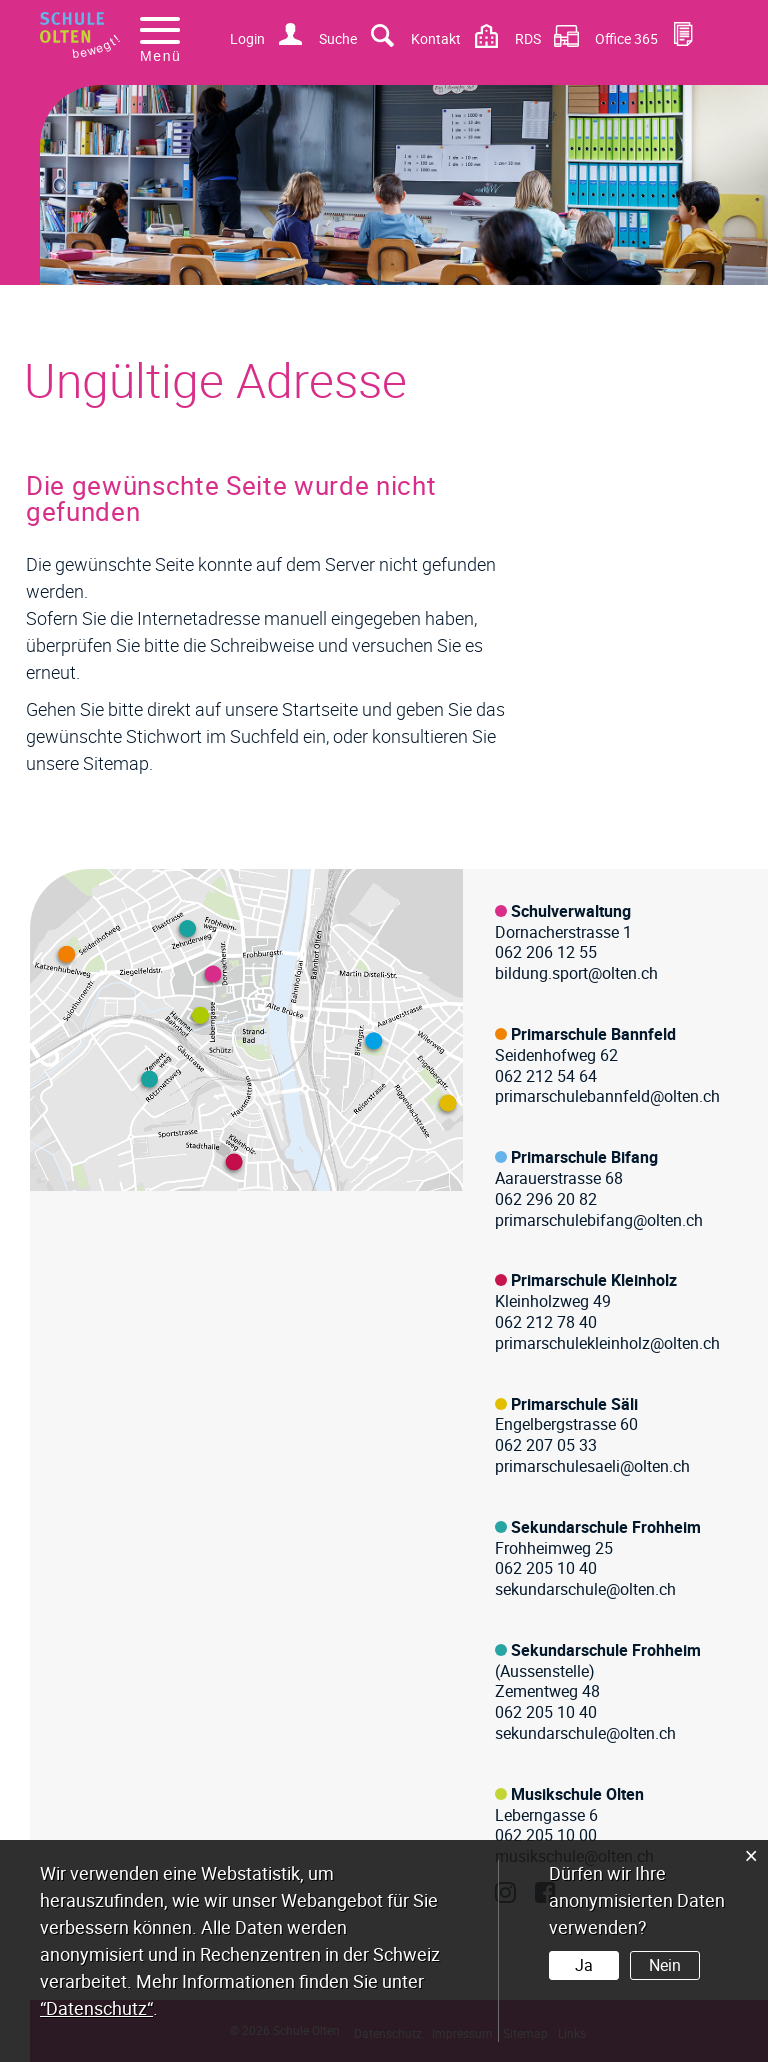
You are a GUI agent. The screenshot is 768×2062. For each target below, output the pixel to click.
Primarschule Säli (574, 1404)
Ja (584, 1965)
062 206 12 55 (546, 952)
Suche (338, 38)
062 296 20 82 (546, 1199)
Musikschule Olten (577, 1794)
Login (247, 38)
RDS (528, 38)
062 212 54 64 (546, 1076)
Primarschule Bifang (584, 1157)
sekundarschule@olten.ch (585, 1589)
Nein (665, 1965)
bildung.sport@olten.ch (576, 973)
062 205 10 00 (546, 1835)
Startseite (320, 709)
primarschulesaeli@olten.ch (592, 1466)
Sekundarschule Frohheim (606, 1527)
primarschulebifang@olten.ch (599, 1220)
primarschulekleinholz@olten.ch (607, 1343)
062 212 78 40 (546, 1322)
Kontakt (436, 38)
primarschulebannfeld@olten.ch (607, 1096)
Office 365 (626, 38)
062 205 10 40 (546, 1568)
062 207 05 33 (546, 1445)
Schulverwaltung (571, 911)
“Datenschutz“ (96, 2008)
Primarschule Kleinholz (594, 1280)
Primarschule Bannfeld (593, 1034)
